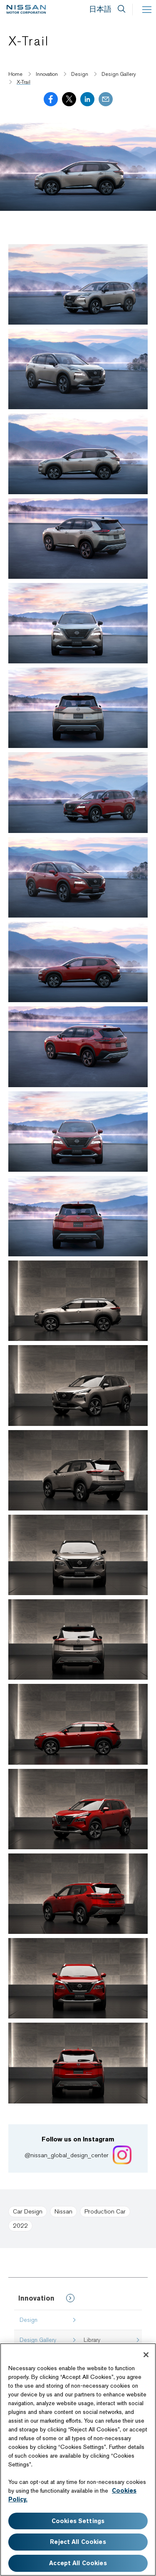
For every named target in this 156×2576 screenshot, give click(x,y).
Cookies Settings (78, 2521)
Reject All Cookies (78, 2542)
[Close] (146, 2355)
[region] (78, 2459)
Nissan (63, 2211)
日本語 (100, 9)
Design (28, 2319)
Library (92, 2339)
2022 (20, 2225)
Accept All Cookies (78, 2563)
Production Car (105, 2211)
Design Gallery (38, 2339)
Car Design (27, 2211)
